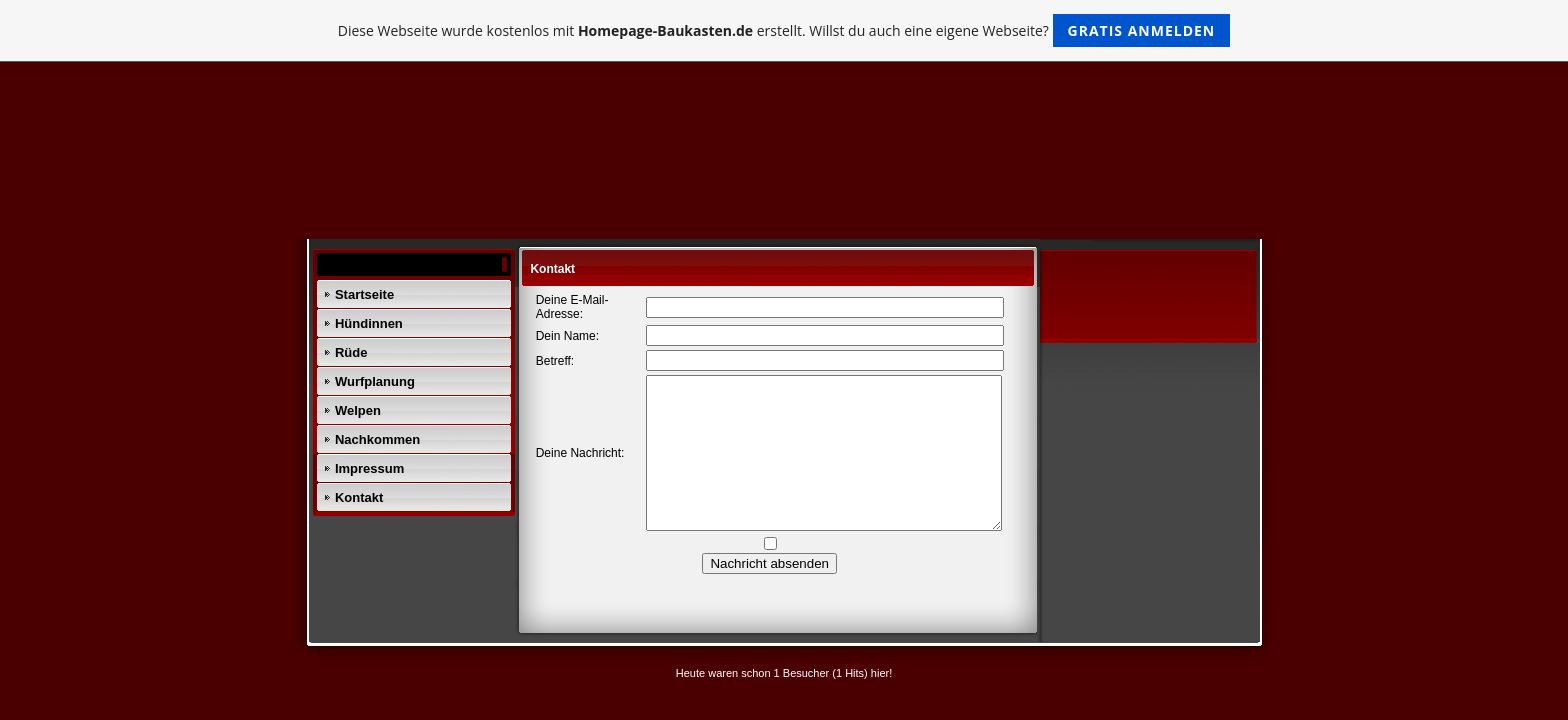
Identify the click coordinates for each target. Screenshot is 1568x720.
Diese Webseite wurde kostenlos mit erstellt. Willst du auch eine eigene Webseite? (784, 30)
